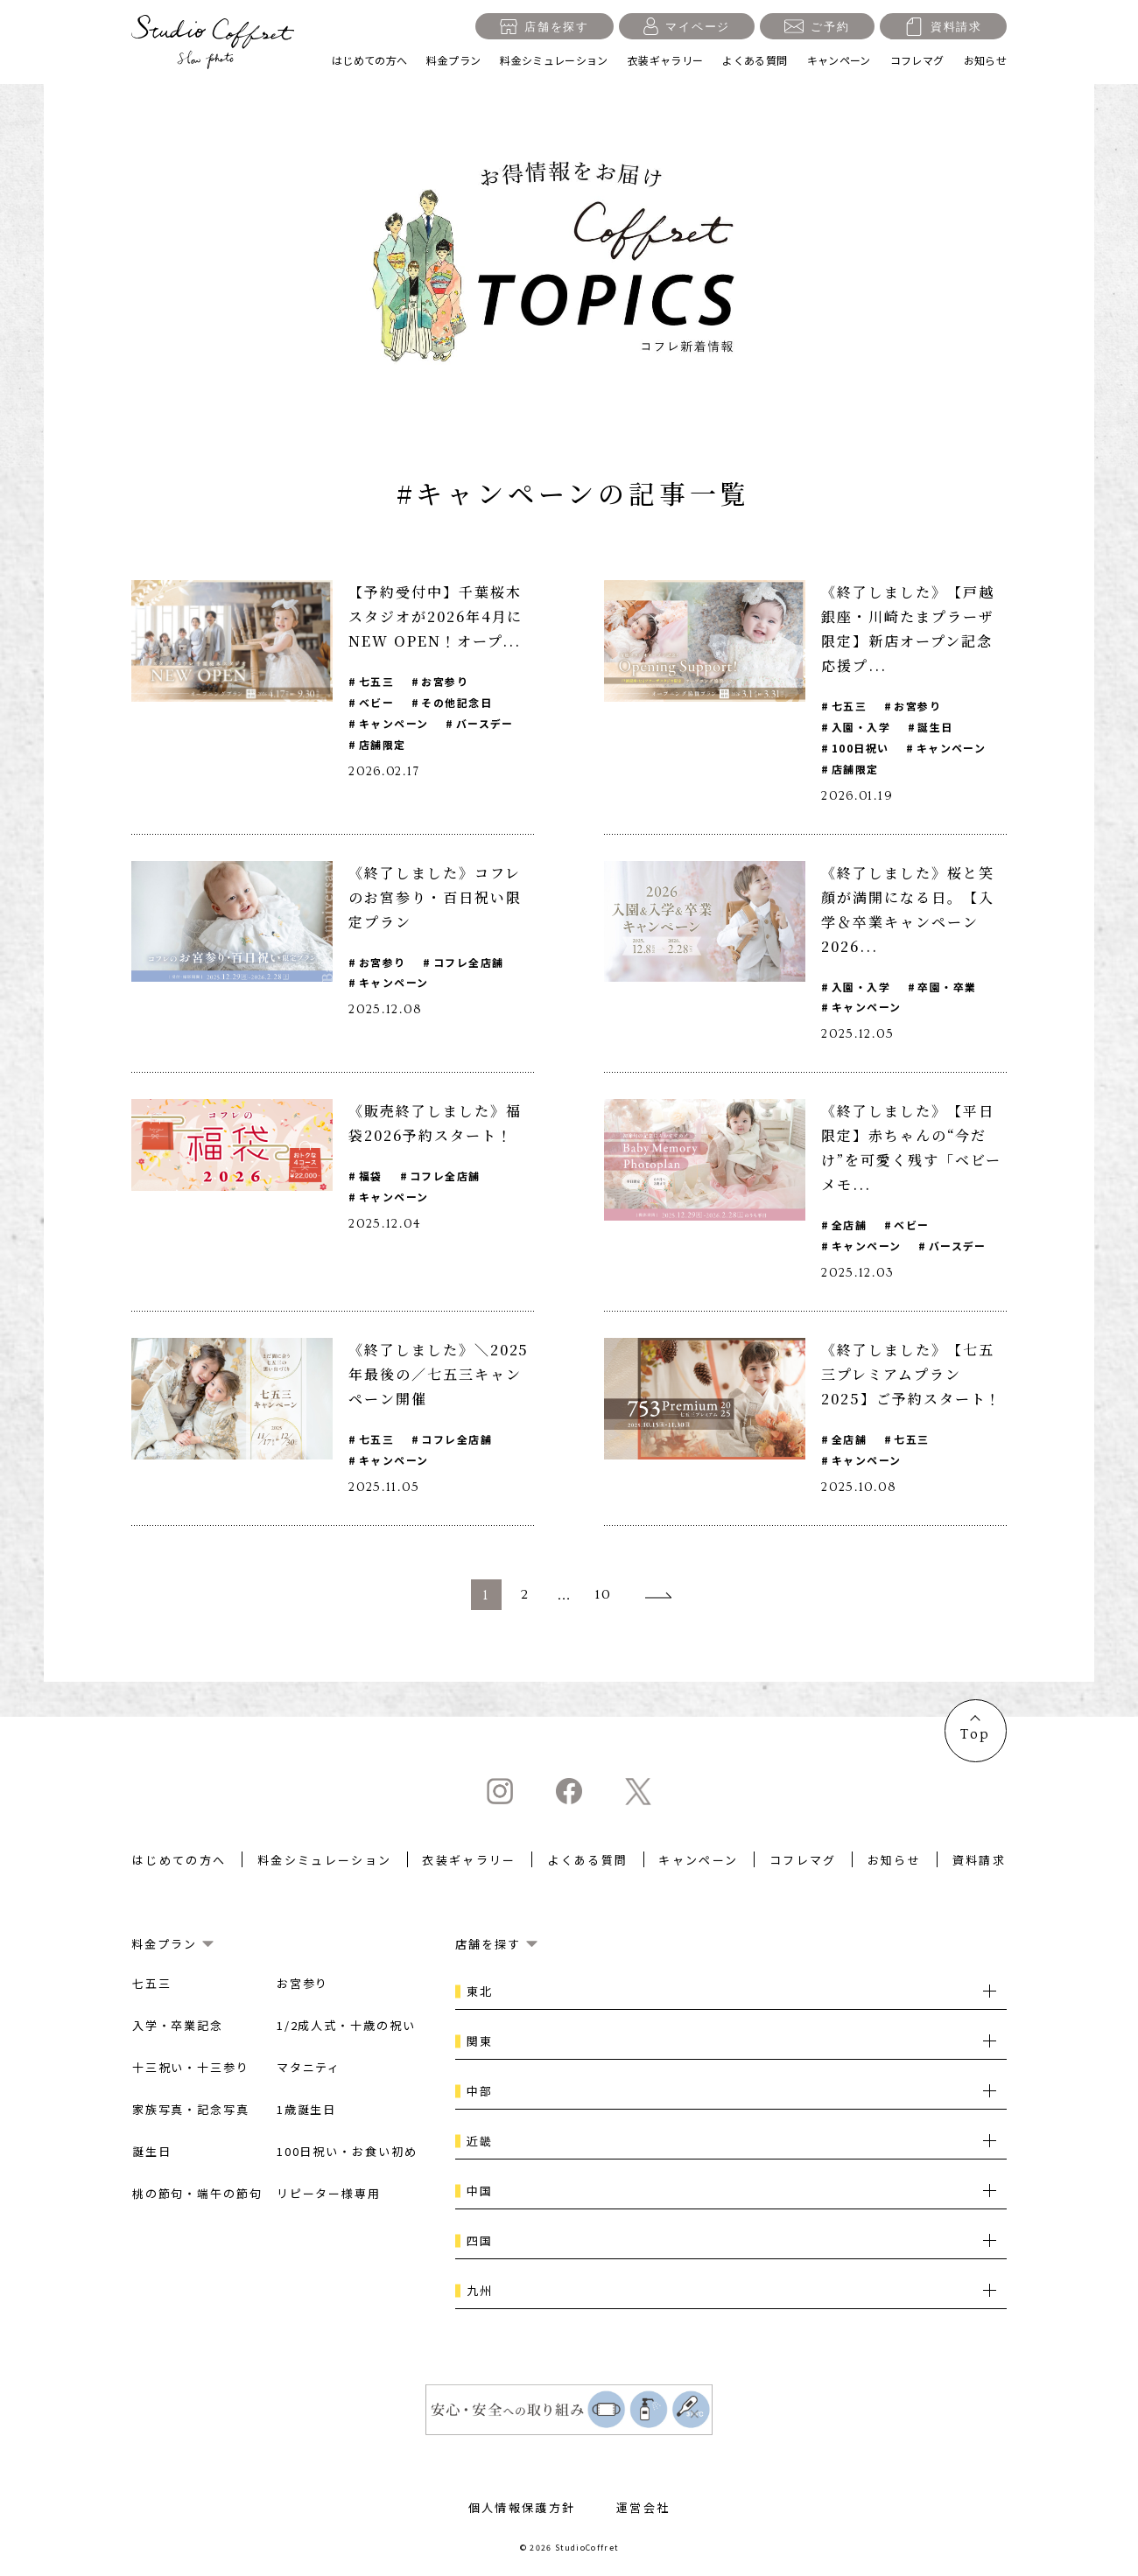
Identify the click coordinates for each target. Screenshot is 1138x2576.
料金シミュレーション (554, 59)
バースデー (485, 723)
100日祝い (860, 747)
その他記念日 (457, 702)
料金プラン (453, 59)
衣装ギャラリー (666, 59)
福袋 (371, 1176)
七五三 (376, 681)
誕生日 (935, 726)
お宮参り (445, 681)
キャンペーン (839, 59)
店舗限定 (382, 744)
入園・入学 (861, 726)
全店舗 (849, 1225)
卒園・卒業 (947, 986)
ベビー (376, 702)
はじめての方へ (370, 59)
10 (604, 1597)
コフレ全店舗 (468, 962)
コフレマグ (917, 59)
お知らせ (985, 59)
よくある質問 (754, 59)
